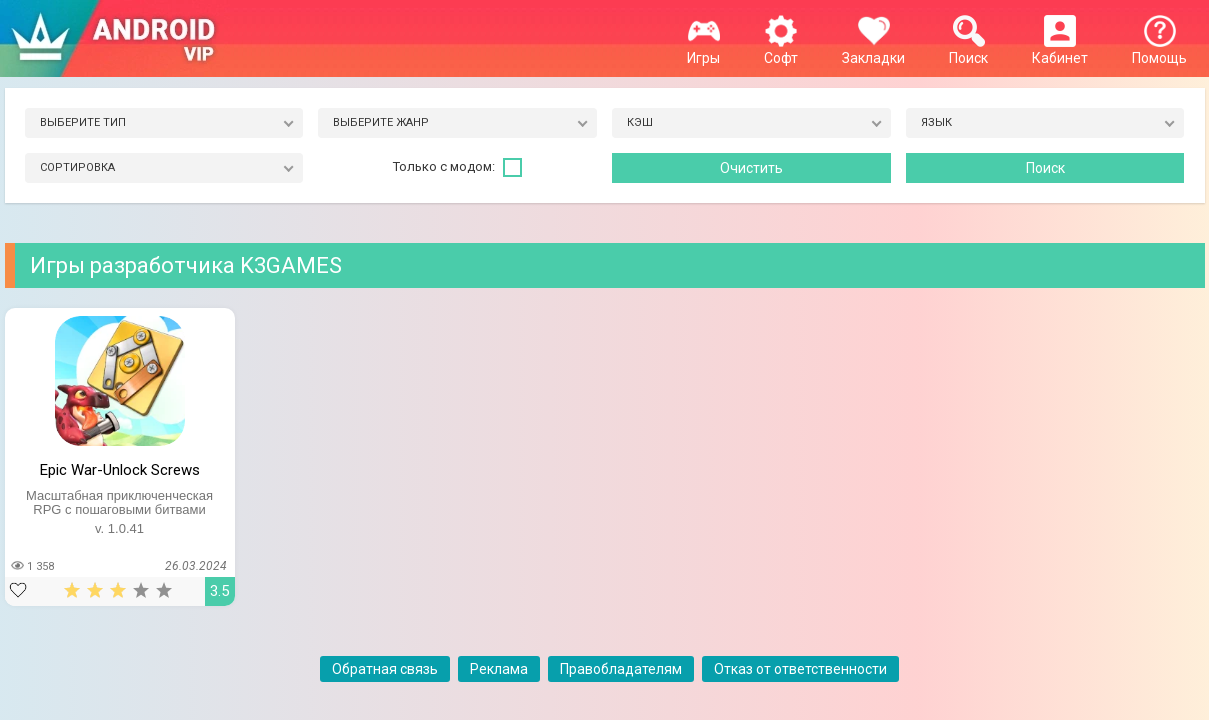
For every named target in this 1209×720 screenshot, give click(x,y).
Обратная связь (385, 669)
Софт (781, 50)
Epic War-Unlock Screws (120, 470)
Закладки (873, 50)
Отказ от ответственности (800, 669)
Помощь (1159, 50)
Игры (703, 50)
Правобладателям (621, 669)
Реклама (499, 669)
